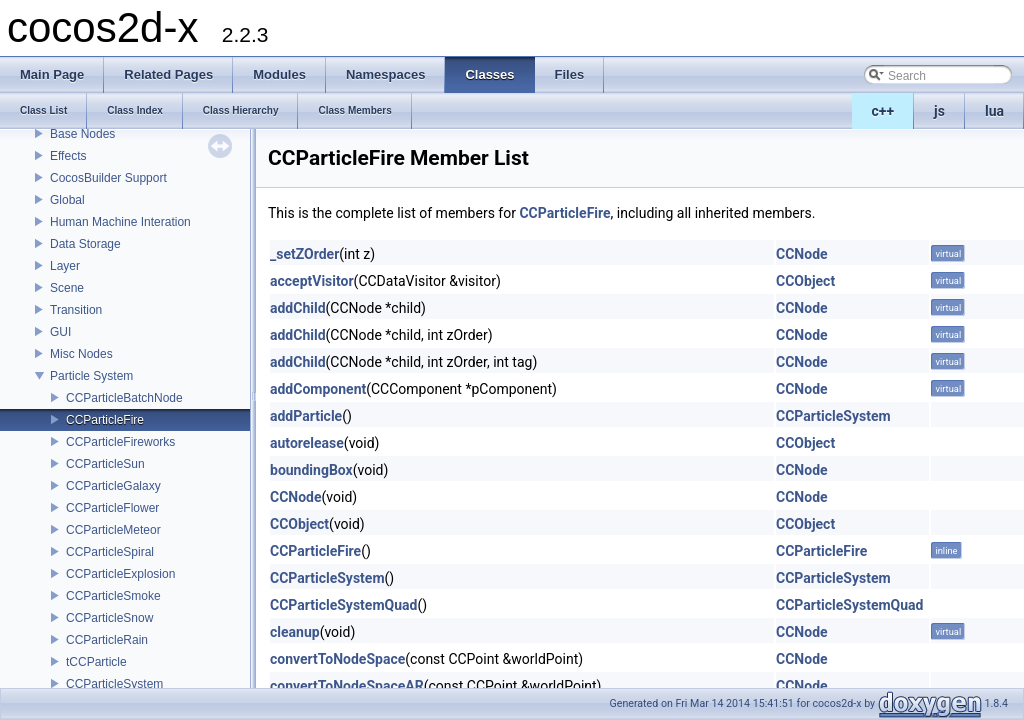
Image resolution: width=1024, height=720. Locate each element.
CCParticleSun (105, 464)
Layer (65, 266)
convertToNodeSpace (337, 659)
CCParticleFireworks (120, 442)
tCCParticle (96, 662)
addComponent (318, 389)
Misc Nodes (81, 354)
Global (67, 200)
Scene (67, 288)
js (939, 111)
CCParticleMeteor (113, 530)
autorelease (307, 443)
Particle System (91, 376)
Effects (68, 156)
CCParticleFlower (112, 508)
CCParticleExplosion (120, 574)
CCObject (805, 281)
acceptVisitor (312, 281)
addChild (298, 308)
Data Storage (85, 244)
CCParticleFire (105, 420)
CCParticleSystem (114, 684)
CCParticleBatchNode (124, 398)
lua (994, 111)
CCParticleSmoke (113, 596)
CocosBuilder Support (108, 178)
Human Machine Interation (120, 222)
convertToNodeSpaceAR (347, 686)
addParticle (306, 416)
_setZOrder (304, 254)
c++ (883, 111)
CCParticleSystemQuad (343, 605)
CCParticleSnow (109, 618)
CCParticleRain (107, 640)
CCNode (802, 254)
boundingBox (311, 470)
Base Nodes (82, 134)
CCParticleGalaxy (113, 486)
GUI (60, 332)
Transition (76, 310)
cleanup (295, 632)
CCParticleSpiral (110, 552)
